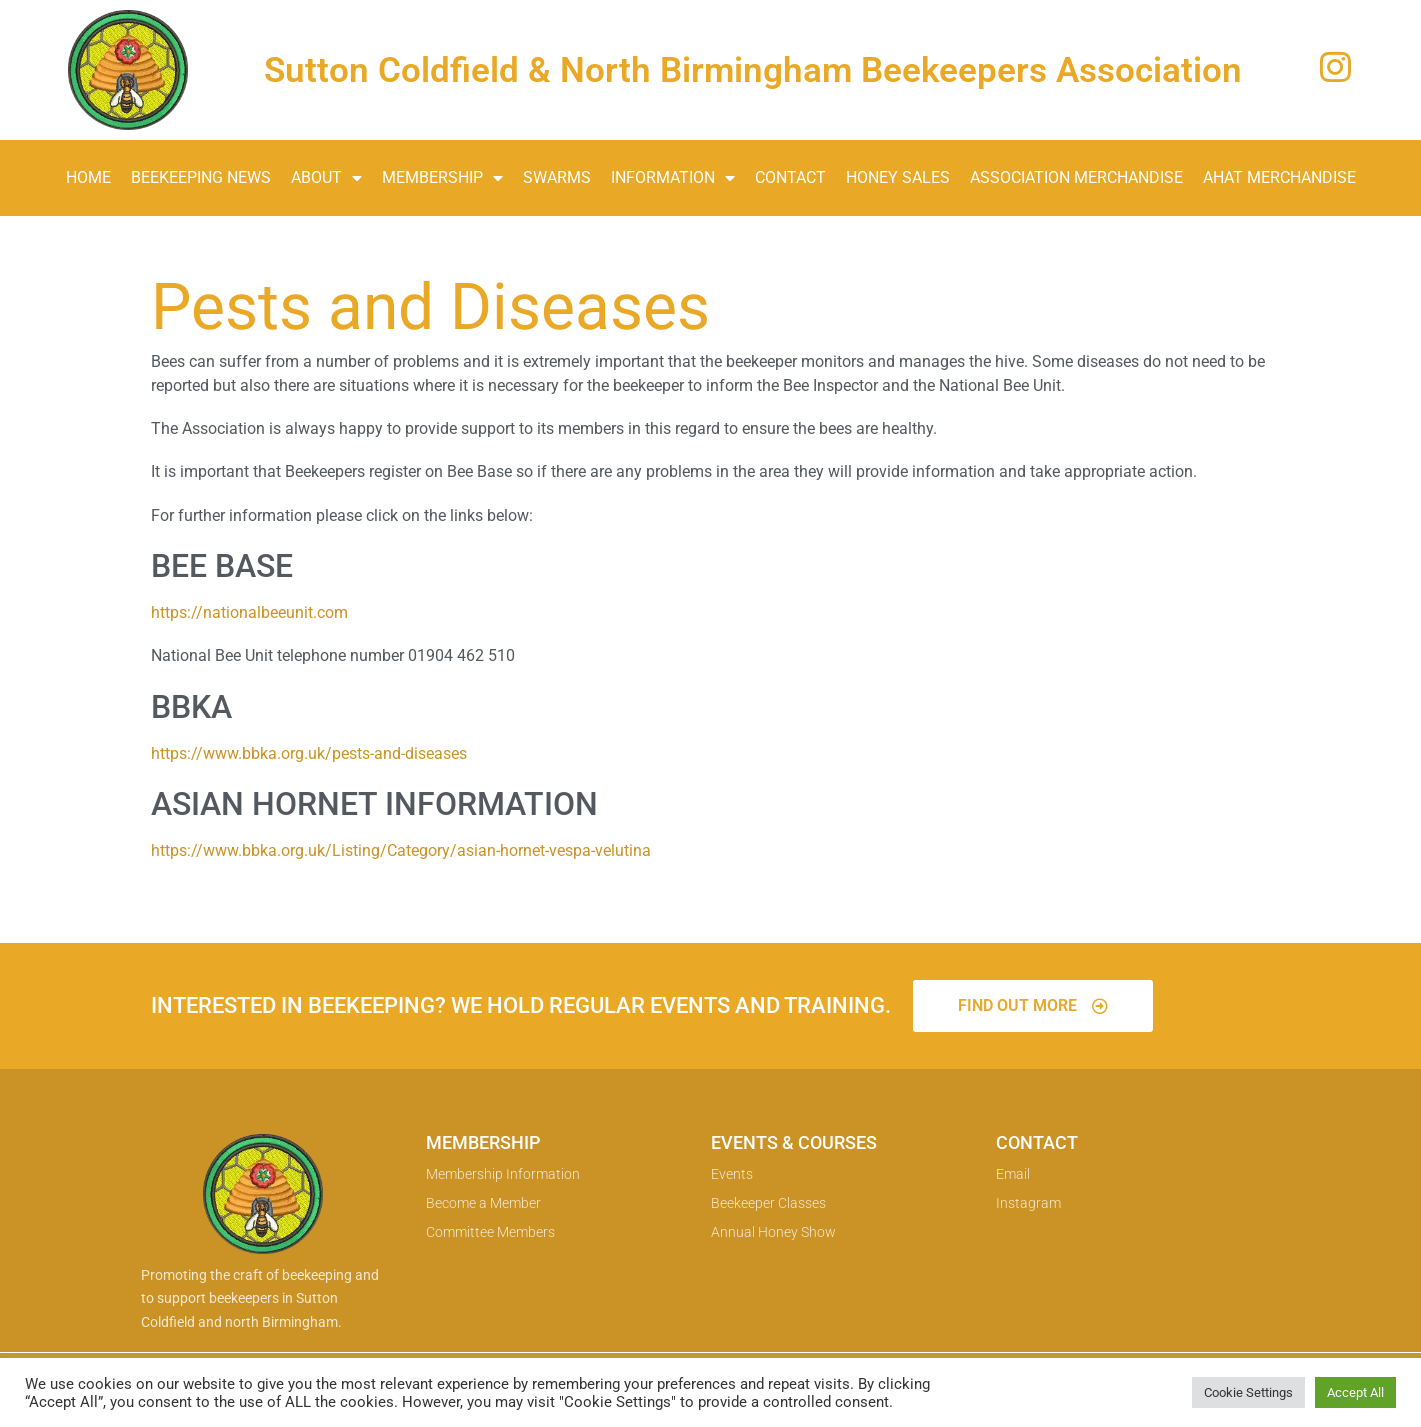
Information (673, 178)
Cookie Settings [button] (1248, 1392)
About (326, 178)
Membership (442, 178)
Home (88, 177)
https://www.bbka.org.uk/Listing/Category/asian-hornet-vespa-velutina (401, 850)
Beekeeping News (201, 177)
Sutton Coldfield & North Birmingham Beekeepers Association (753, 70)
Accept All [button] (1355, 1392)
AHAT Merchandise (1279, 177)
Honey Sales (898, 177)
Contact (790, 177)
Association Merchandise (1076, 177)
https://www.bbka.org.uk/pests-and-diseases (309, 753)
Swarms (557, 177)
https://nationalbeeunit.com (249, 612)
